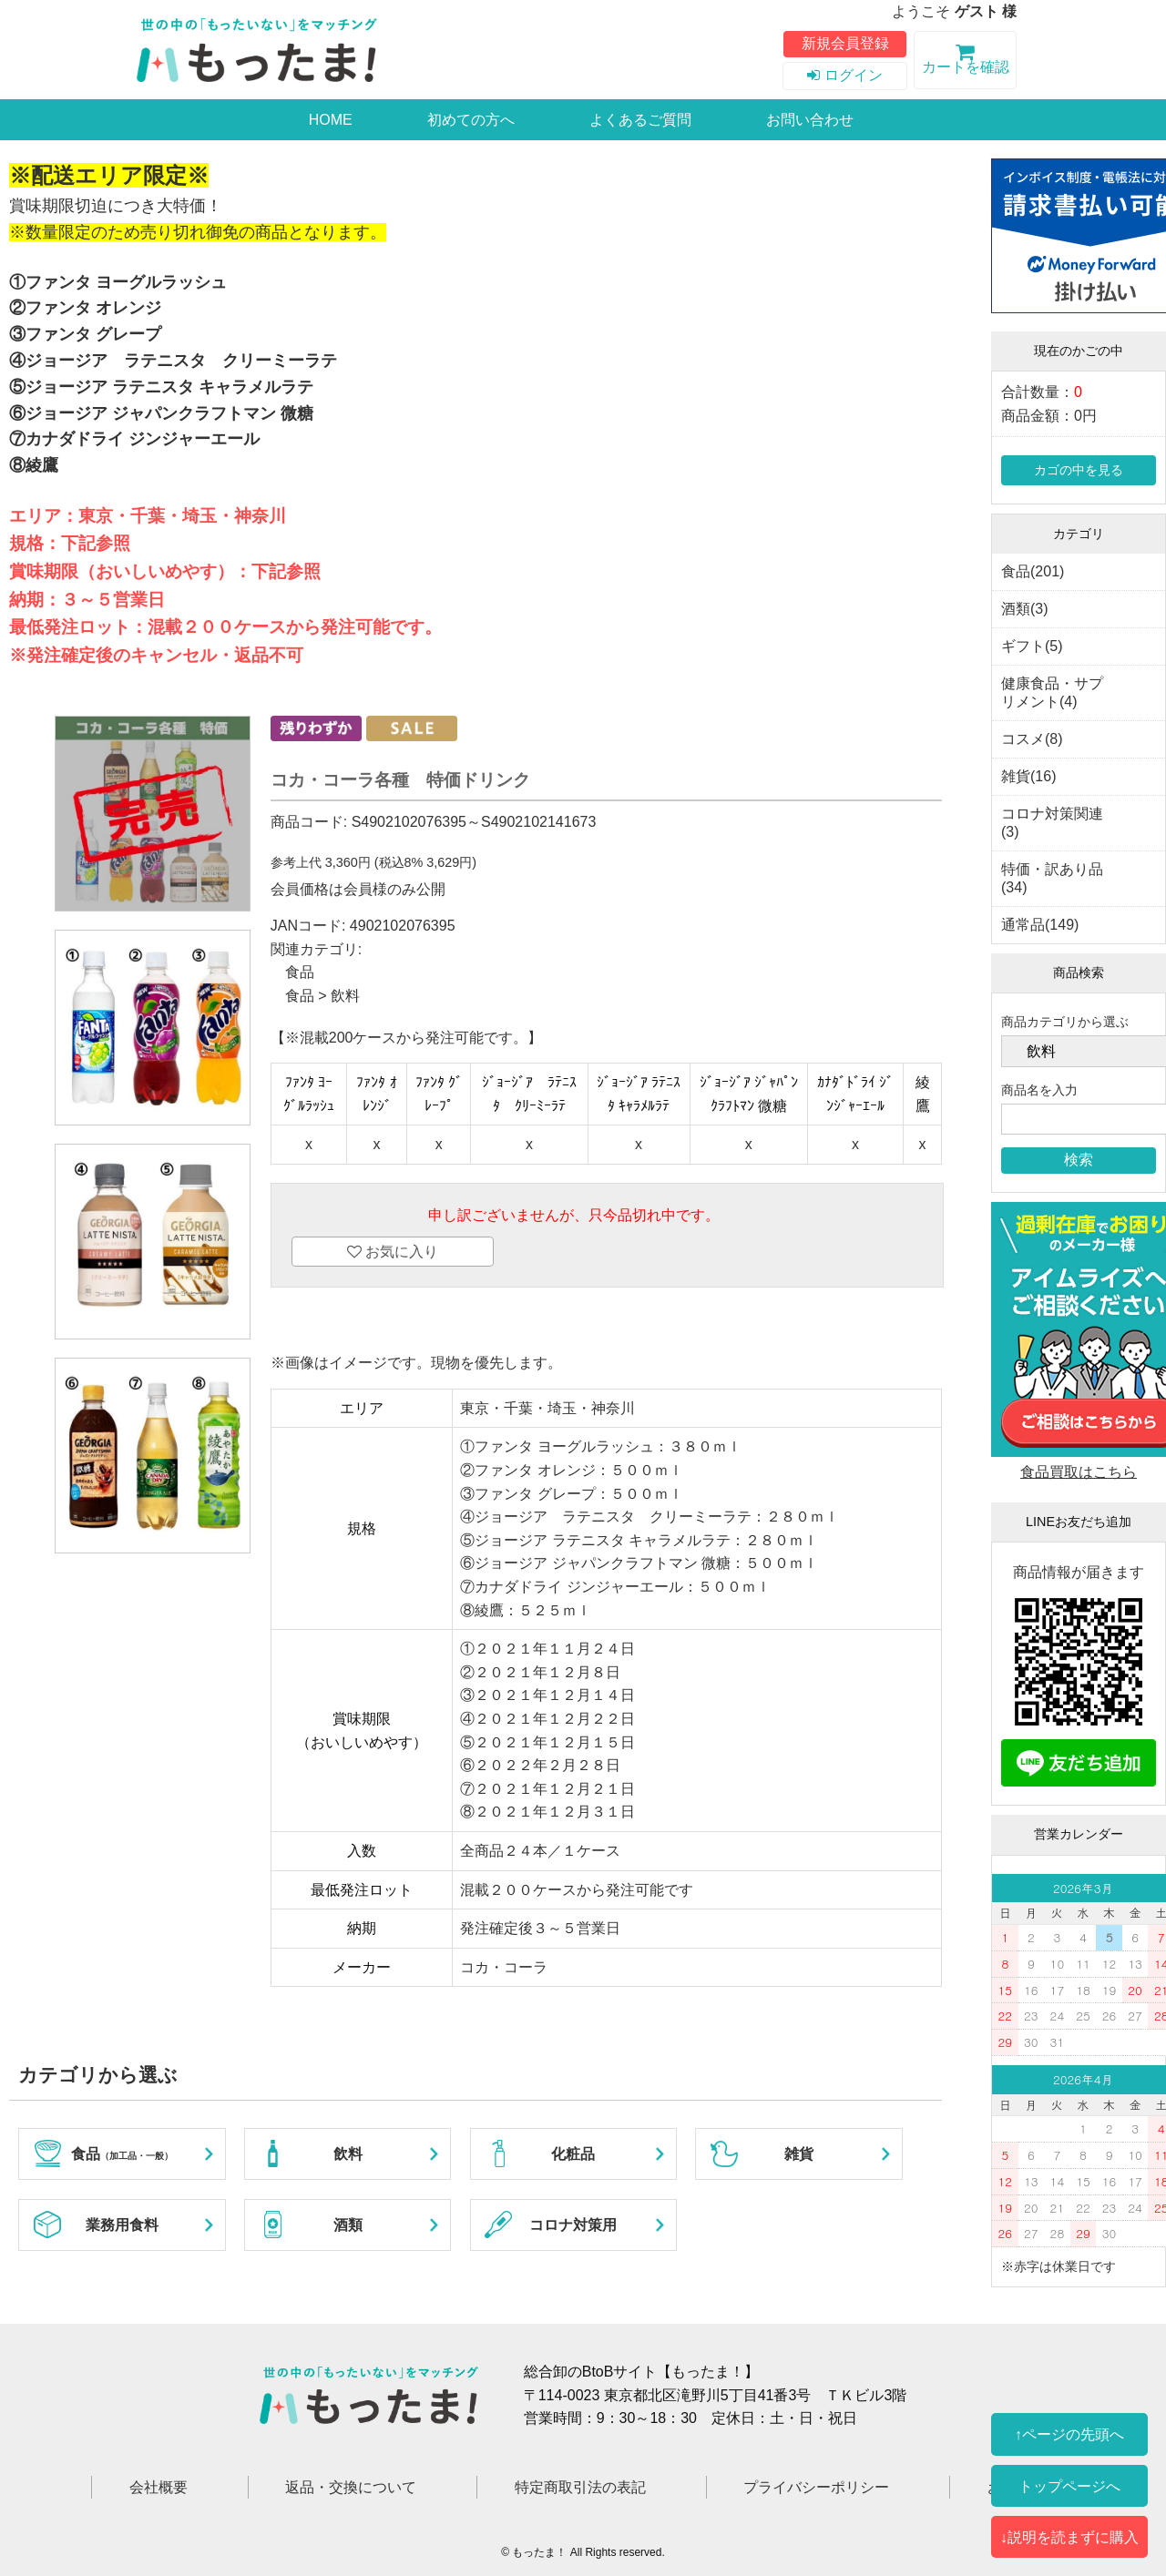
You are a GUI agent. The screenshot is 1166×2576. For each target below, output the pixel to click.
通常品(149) (1040, 924)
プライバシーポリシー (816, 2487)
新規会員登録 (845, 43)
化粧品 (573, 2154)
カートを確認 (965, 62)
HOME (331, 119)
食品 (299, 972)
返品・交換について (350, 2487)
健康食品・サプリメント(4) (1052, 692)
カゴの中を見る (1078, 470)
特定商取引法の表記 (580, 2487)
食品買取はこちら (1078, 1472)
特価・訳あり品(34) (1052, 878)
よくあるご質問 (640, 119)
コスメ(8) (1032, 739)
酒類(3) (1024, 608)
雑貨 (798, 2154)
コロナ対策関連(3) (1052, 823)
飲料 (345, 995)
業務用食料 (122, 2225)
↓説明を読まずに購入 (1069, 2537)
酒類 (348, 2225)
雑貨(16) (1028, 776)
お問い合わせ (810, 119)
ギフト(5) (1032, 646)
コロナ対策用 (573, 2225)
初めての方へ (471, 119)
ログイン (844, 75)
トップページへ (1069, 2486)
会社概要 (158, 2487)
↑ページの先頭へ (1069, 2434)
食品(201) (1032, 571)
